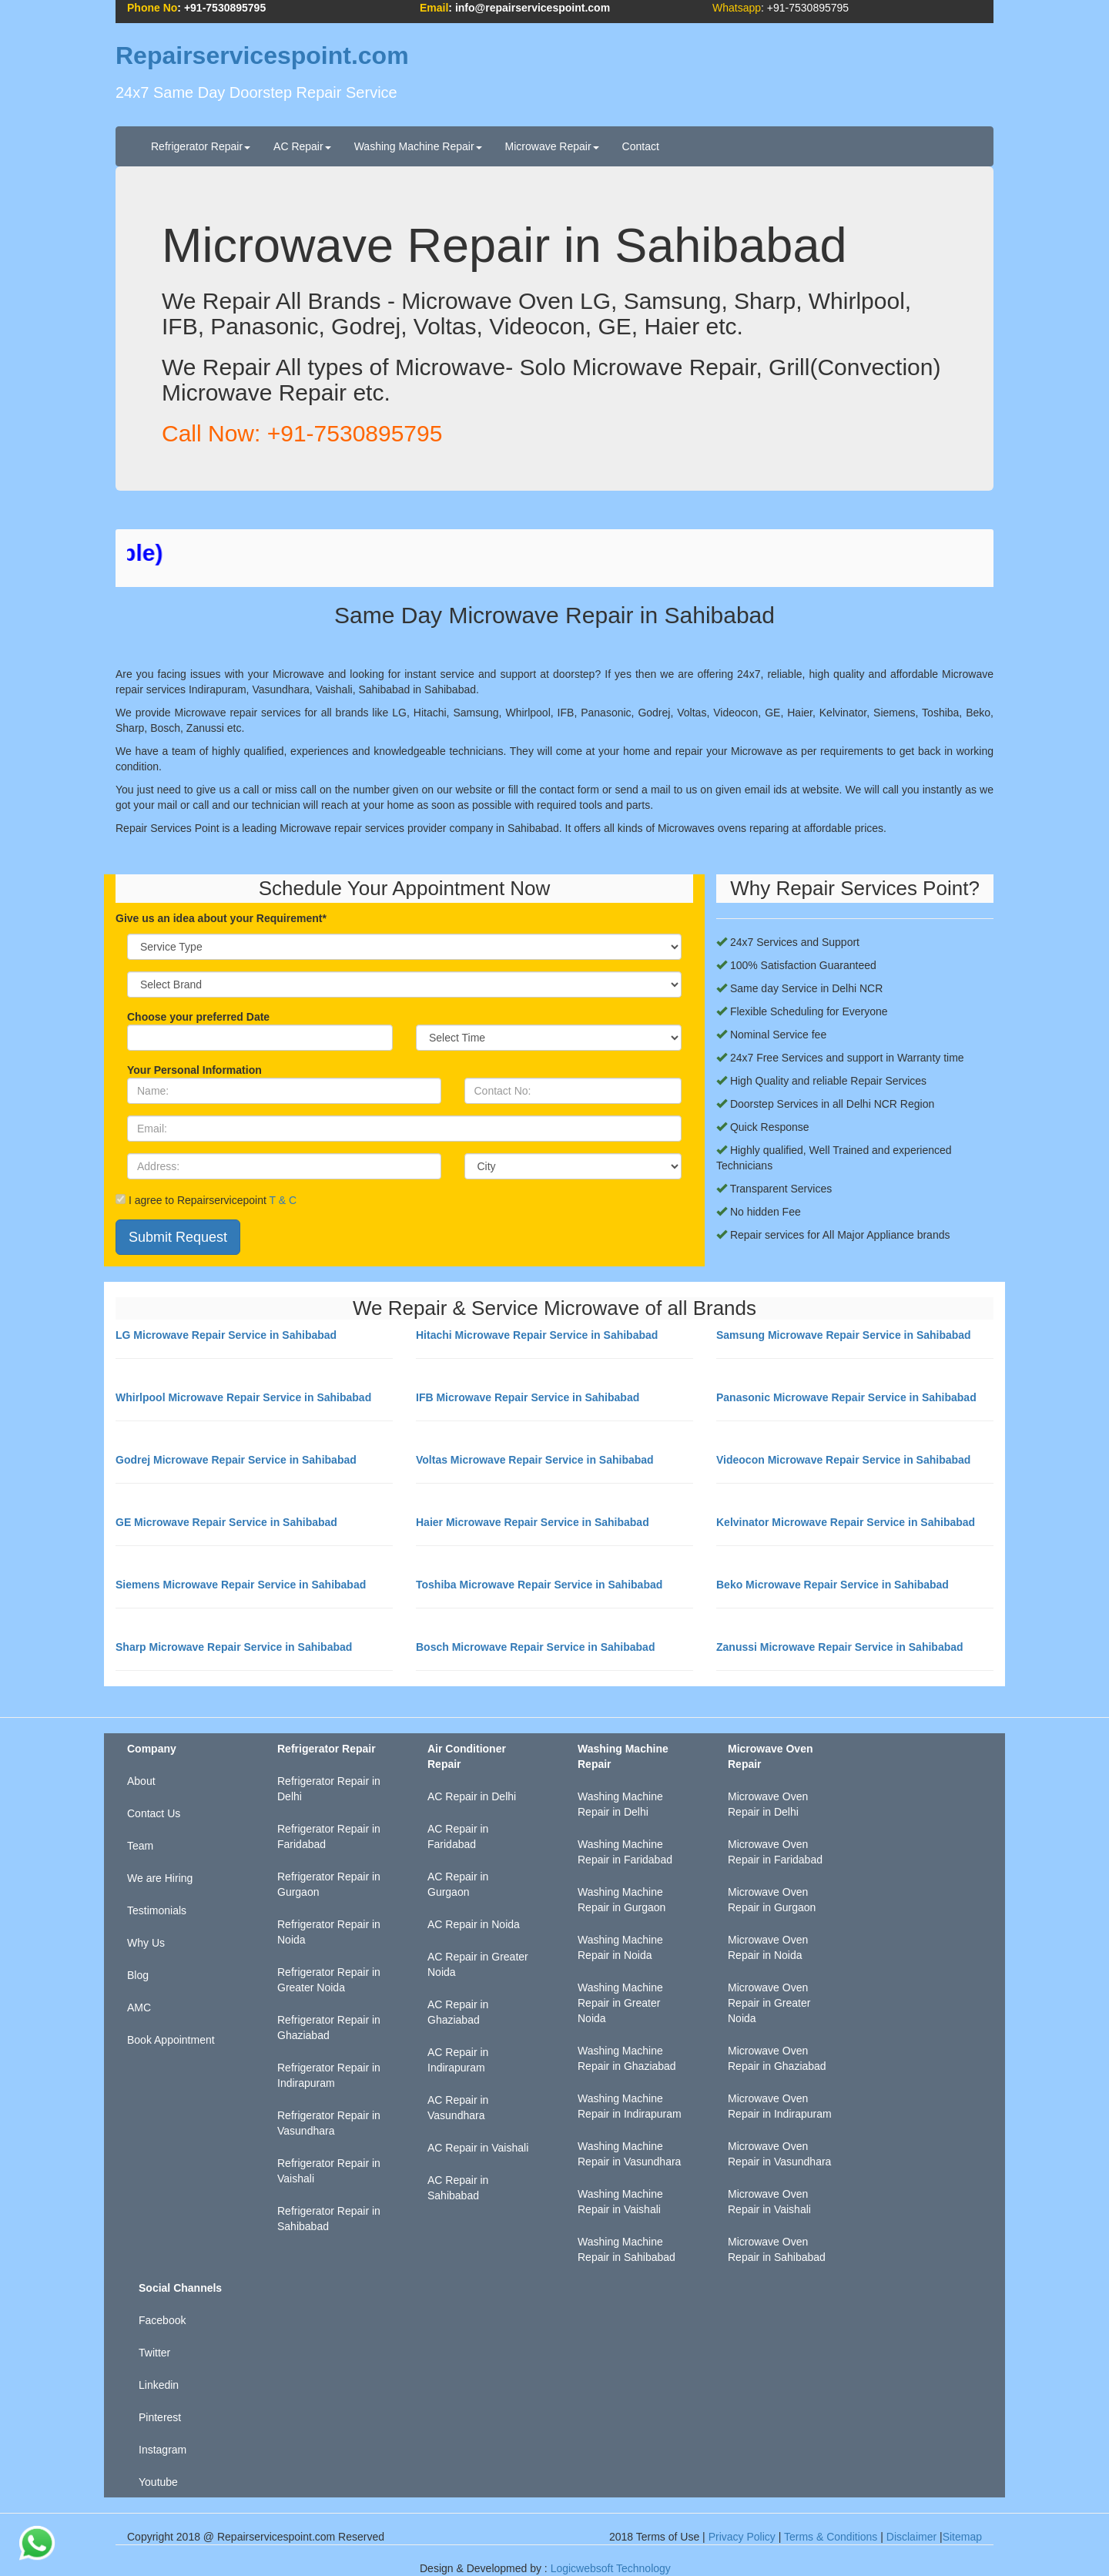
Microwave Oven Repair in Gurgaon (772, 1900)
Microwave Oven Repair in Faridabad (775, 1852)
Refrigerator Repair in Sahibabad (328, 2218)
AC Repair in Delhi (471, 1796)
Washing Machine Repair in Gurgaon (621, 1900)
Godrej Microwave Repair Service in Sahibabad (236, 1460)
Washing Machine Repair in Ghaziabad (627, 2058)
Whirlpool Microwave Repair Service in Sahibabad (243, 1397)
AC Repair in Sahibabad (457, 2188)
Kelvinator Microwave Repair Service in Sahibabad (845, 1522)
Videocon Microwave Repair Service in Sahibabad (843, 1460)
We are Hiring (160, 1878)
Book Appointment (171, 2040)
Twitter (154, 2352)
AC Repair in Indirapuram (457, 2060)
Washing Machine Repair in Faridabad (625, 1852)
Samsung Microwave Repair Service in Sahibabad (843, 1335)
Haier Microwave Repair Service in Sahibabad (532, 1522)
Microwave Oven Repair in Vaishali (769, 2201)
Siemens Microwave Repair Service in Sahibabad (241, 1584)
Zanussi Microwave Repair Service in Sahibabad (839, 1647)
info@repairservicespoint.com (532, 8)
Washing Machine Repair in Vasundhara (629, 2154)
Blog (138, 1975)
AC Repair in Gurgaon (457, 1884)
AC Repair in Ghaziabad (457, 2012)
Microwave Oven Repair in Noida (768, 1947)
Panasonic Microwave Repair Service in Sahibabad (846, 1397)
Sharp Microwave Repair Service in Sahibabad (234, 1647)
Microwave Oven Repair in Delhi (768, 1804)
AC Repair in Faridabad (457, 1836)
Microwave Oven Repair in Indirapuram (780, 2106)
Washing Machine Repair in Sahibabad (626, 2249)
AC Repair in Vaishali (477, 2148)
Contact (640, 146)
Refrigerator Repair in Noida (328, 1932)
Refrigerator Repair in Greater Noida (328, 1980)
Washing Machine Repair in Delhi (620, 1804)
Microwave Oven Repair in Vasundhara (779, 2154)
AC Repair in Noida (473, 1924)
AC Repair (302, 146)
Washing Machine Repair (418, 146)
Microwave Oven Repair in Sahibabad (777, 2249)
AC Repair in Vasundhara (457, 2108)
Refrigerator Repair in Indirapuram (328, 2075)
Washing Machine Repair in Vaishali (620, 2201)
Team (140, 1846)
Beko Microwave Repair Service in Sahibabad (832, 1584)
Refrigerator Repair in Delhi (328, 1789)
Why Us (146, 1943)
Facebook (162, 2320)
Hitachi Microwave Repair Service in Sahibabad (537, 1335)
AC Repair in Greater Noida (477, 1964)
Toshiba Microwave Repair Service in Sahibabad (539, 1584)
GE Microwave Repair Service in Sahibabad (226, 1522)
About (141, 1781)
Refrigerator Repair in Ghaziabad (328, 2027)
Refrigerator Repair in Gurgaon (328, 1884)
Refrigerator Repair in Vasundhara (328, 2123)
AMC (139, 2007)
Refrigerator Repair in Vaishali (328, 2171)
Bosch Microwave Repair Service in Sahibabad (535, 1647)
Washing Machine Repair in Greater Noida (620, 2002)
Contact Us (153, 1813)
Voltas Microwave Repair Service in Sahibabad (535, 1460)
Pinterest (160, 2417)
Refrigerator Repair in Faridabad (328, 1836)
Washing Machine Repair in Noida (620, 1947)
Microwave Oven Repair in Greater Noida (769, 2002)
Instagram (162, 2450)
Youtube (158, 2482)
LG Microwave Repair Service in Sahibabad (226, 1335)
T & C (283, 1200)
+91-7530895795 (225, 8)
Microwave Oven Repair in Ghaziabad (777, 2058)
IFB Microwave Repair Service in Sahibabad (527, 1397)
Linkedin (159, 2385)
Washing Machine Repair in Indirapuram (630, 2106)
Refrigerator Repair (200, 146)
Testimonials (156, 1910)
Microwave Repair (552, 146)
